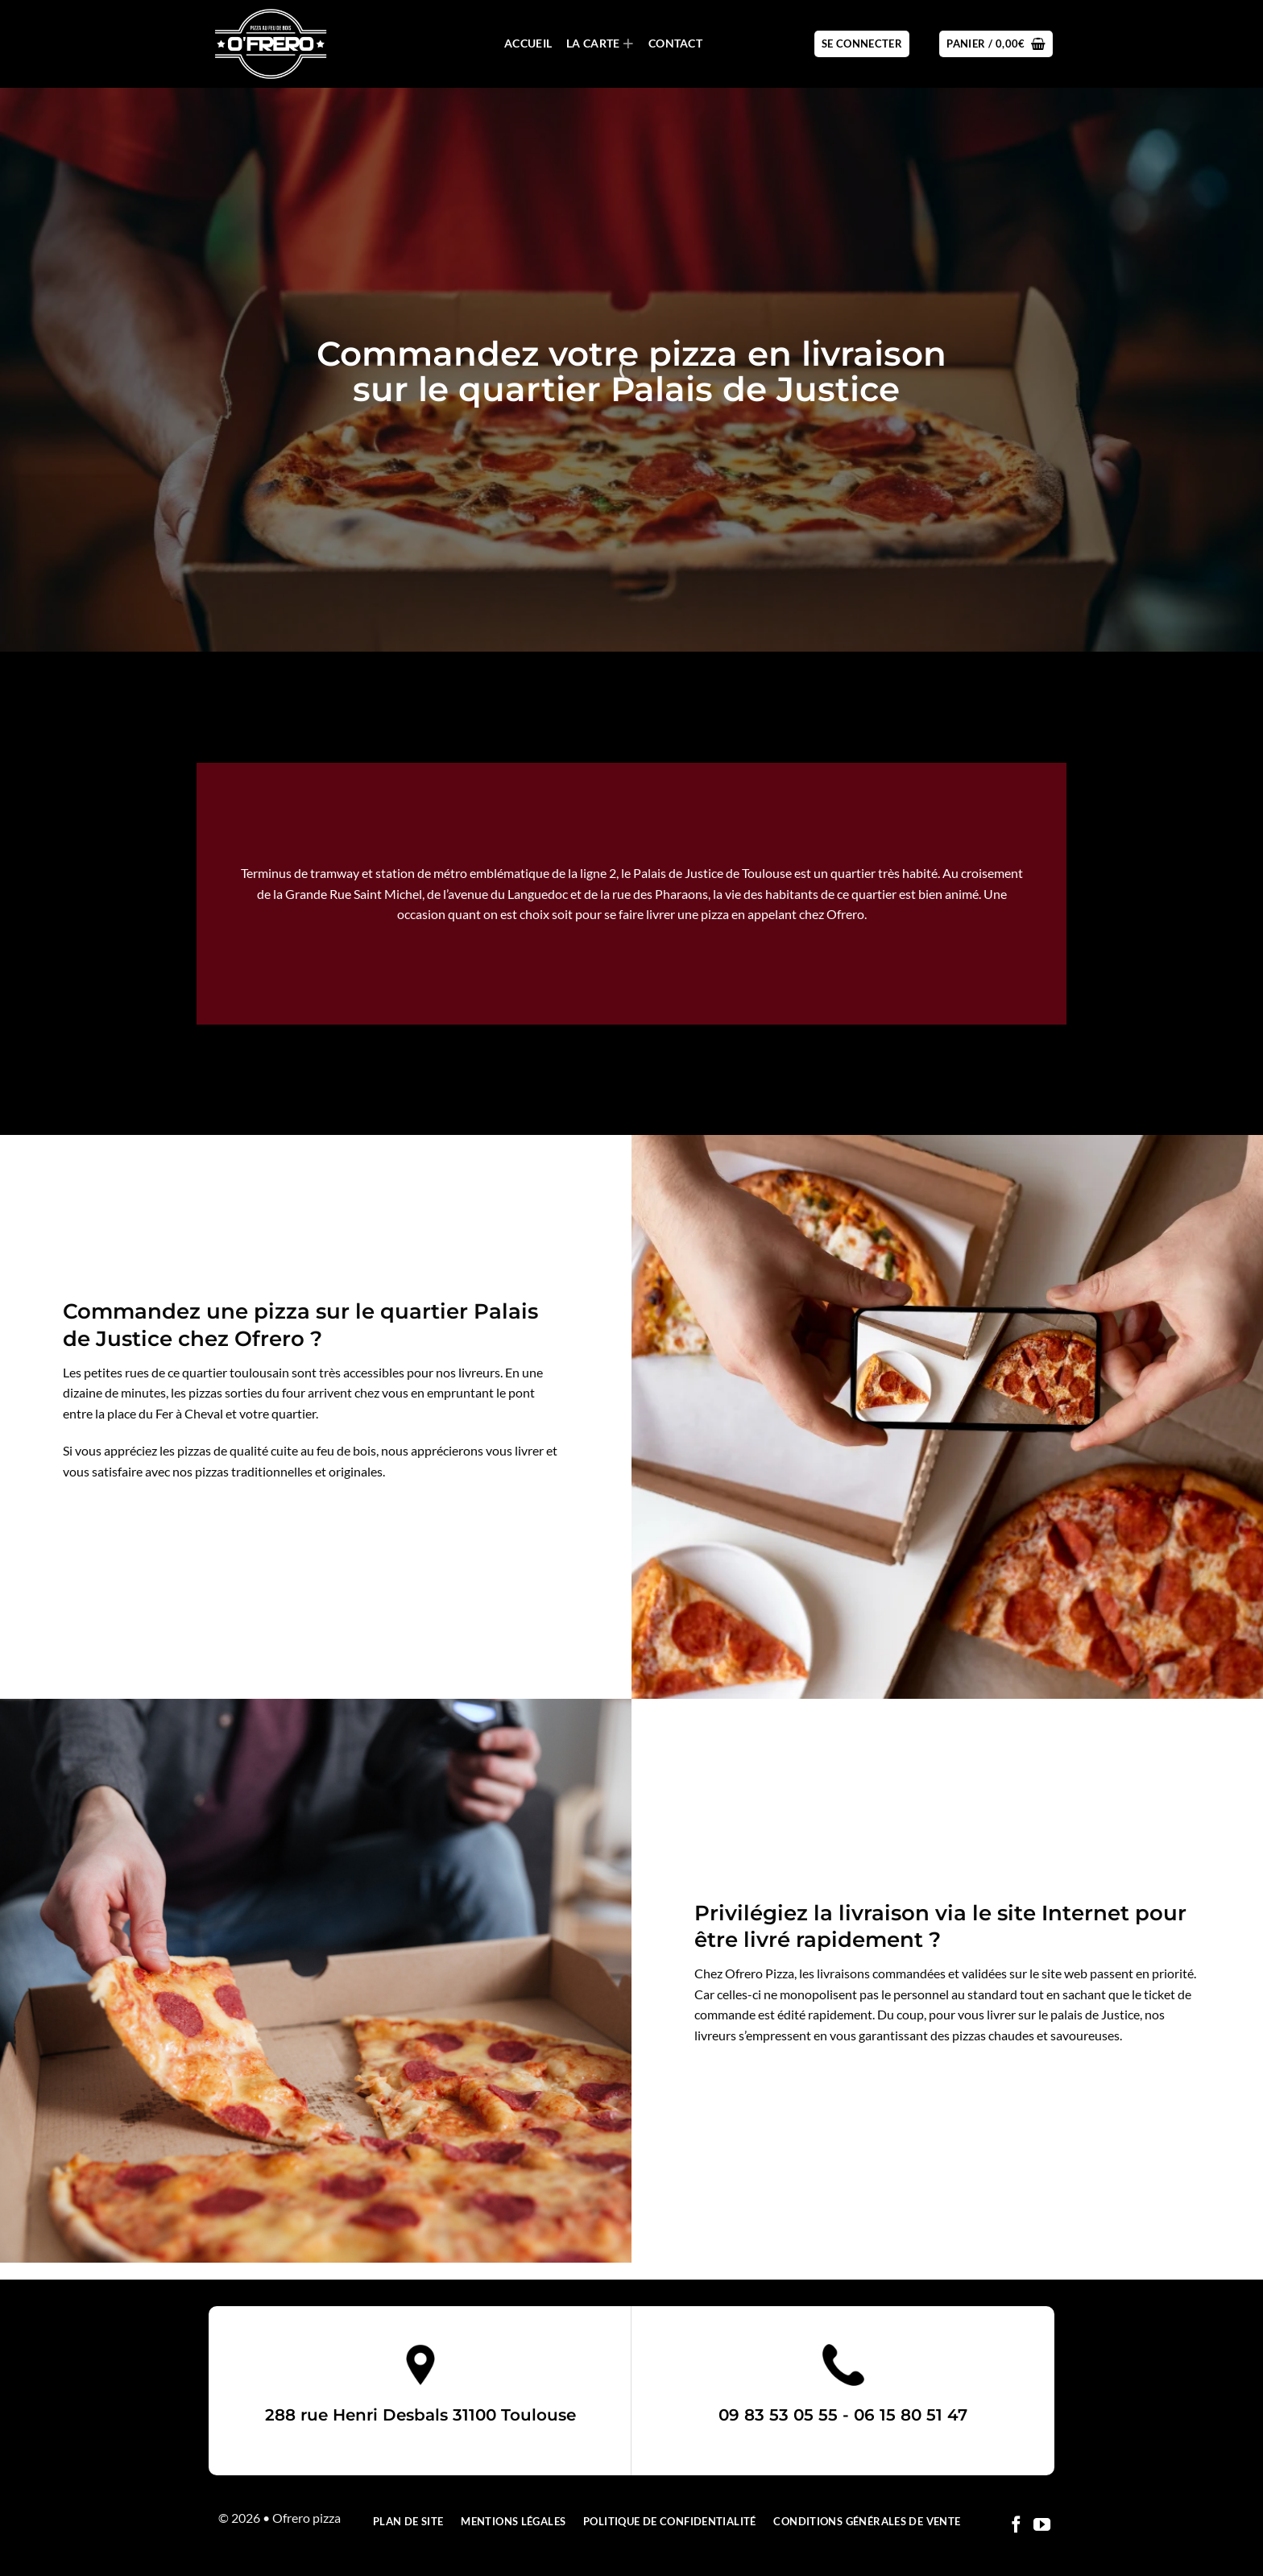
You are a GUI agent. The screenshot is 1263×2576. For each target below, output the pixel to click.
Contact (675, 43)
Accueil (528, 43)
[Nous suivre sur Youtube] (1041, 2525)
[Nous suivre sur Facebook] (1016, 2525)
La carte (600, 44)
